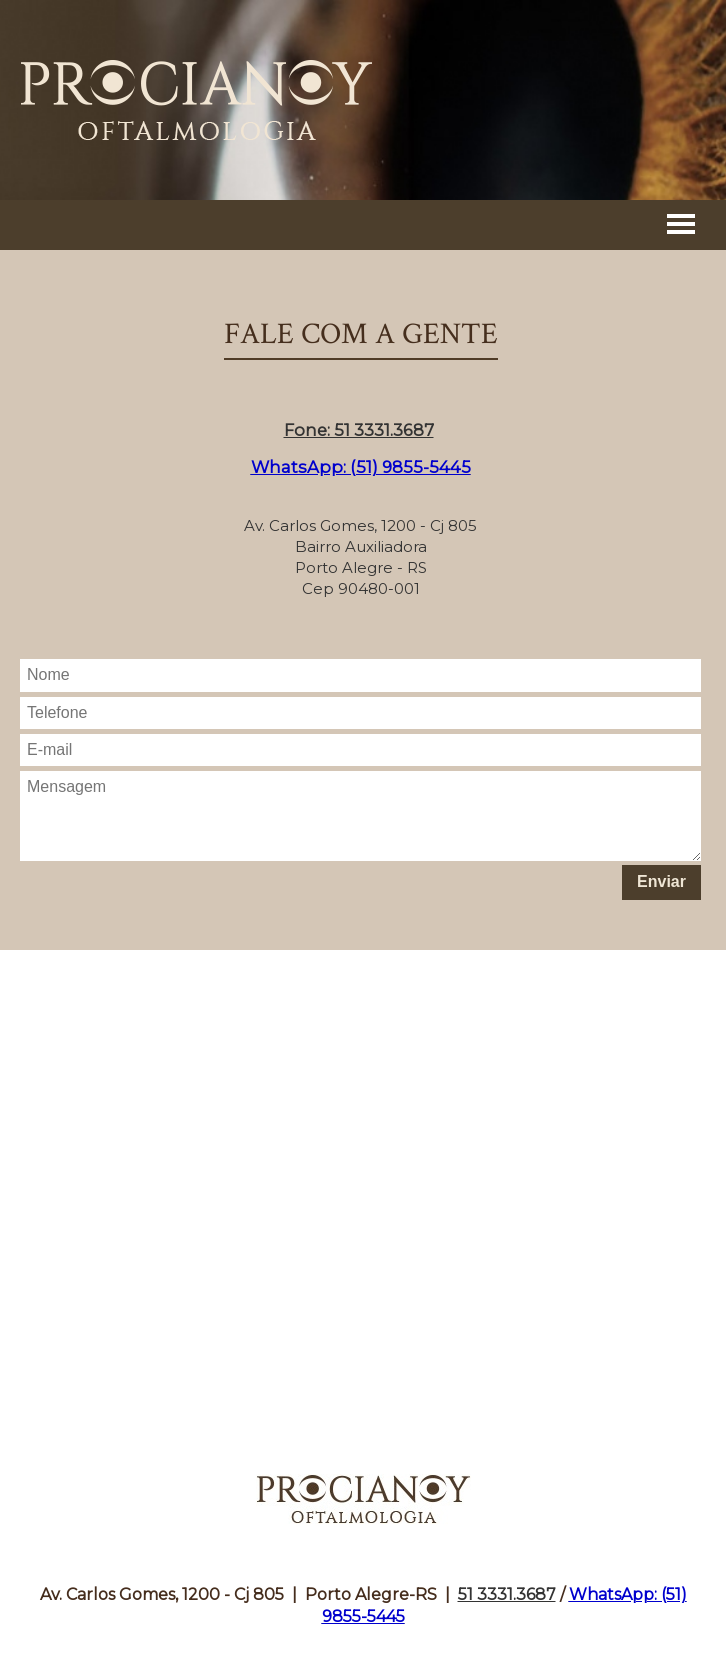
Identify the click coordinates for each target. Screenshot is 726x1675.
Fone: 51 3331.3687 (359, 430)
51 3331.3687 (507, 1594)
